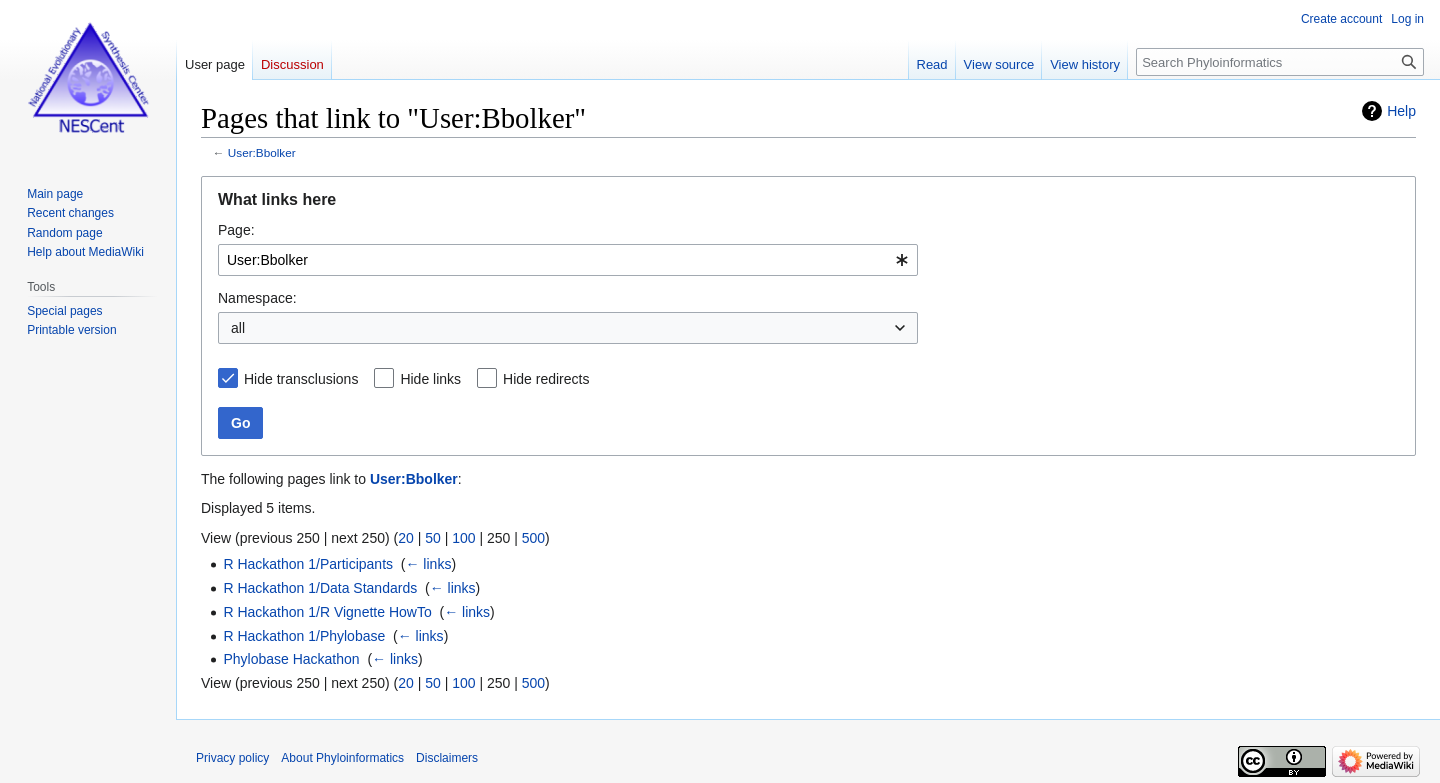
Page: (236, 230)
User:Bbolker (262, 152)
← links (428, 564)
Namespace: (257, 298)
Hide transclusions (301, 379)
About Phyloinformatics (342, 758)
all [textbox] (238, 328)
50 (433, 538)
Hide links (430, 379)
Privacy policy (232, 758)
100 (463, 538)
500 (533, 538)
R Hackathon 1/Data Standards (320, 588)
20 (406, 538)
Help (1401, 111)
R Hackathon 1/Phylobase (304, 636)
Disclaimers (447, 758)
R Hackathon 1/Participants (308, 564)
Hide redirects (546, 379)
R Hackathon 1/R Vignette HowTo (327, 612)
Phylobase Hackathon (291, 659)
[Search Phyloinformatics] (1280, 62)
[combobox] (568, 260)
